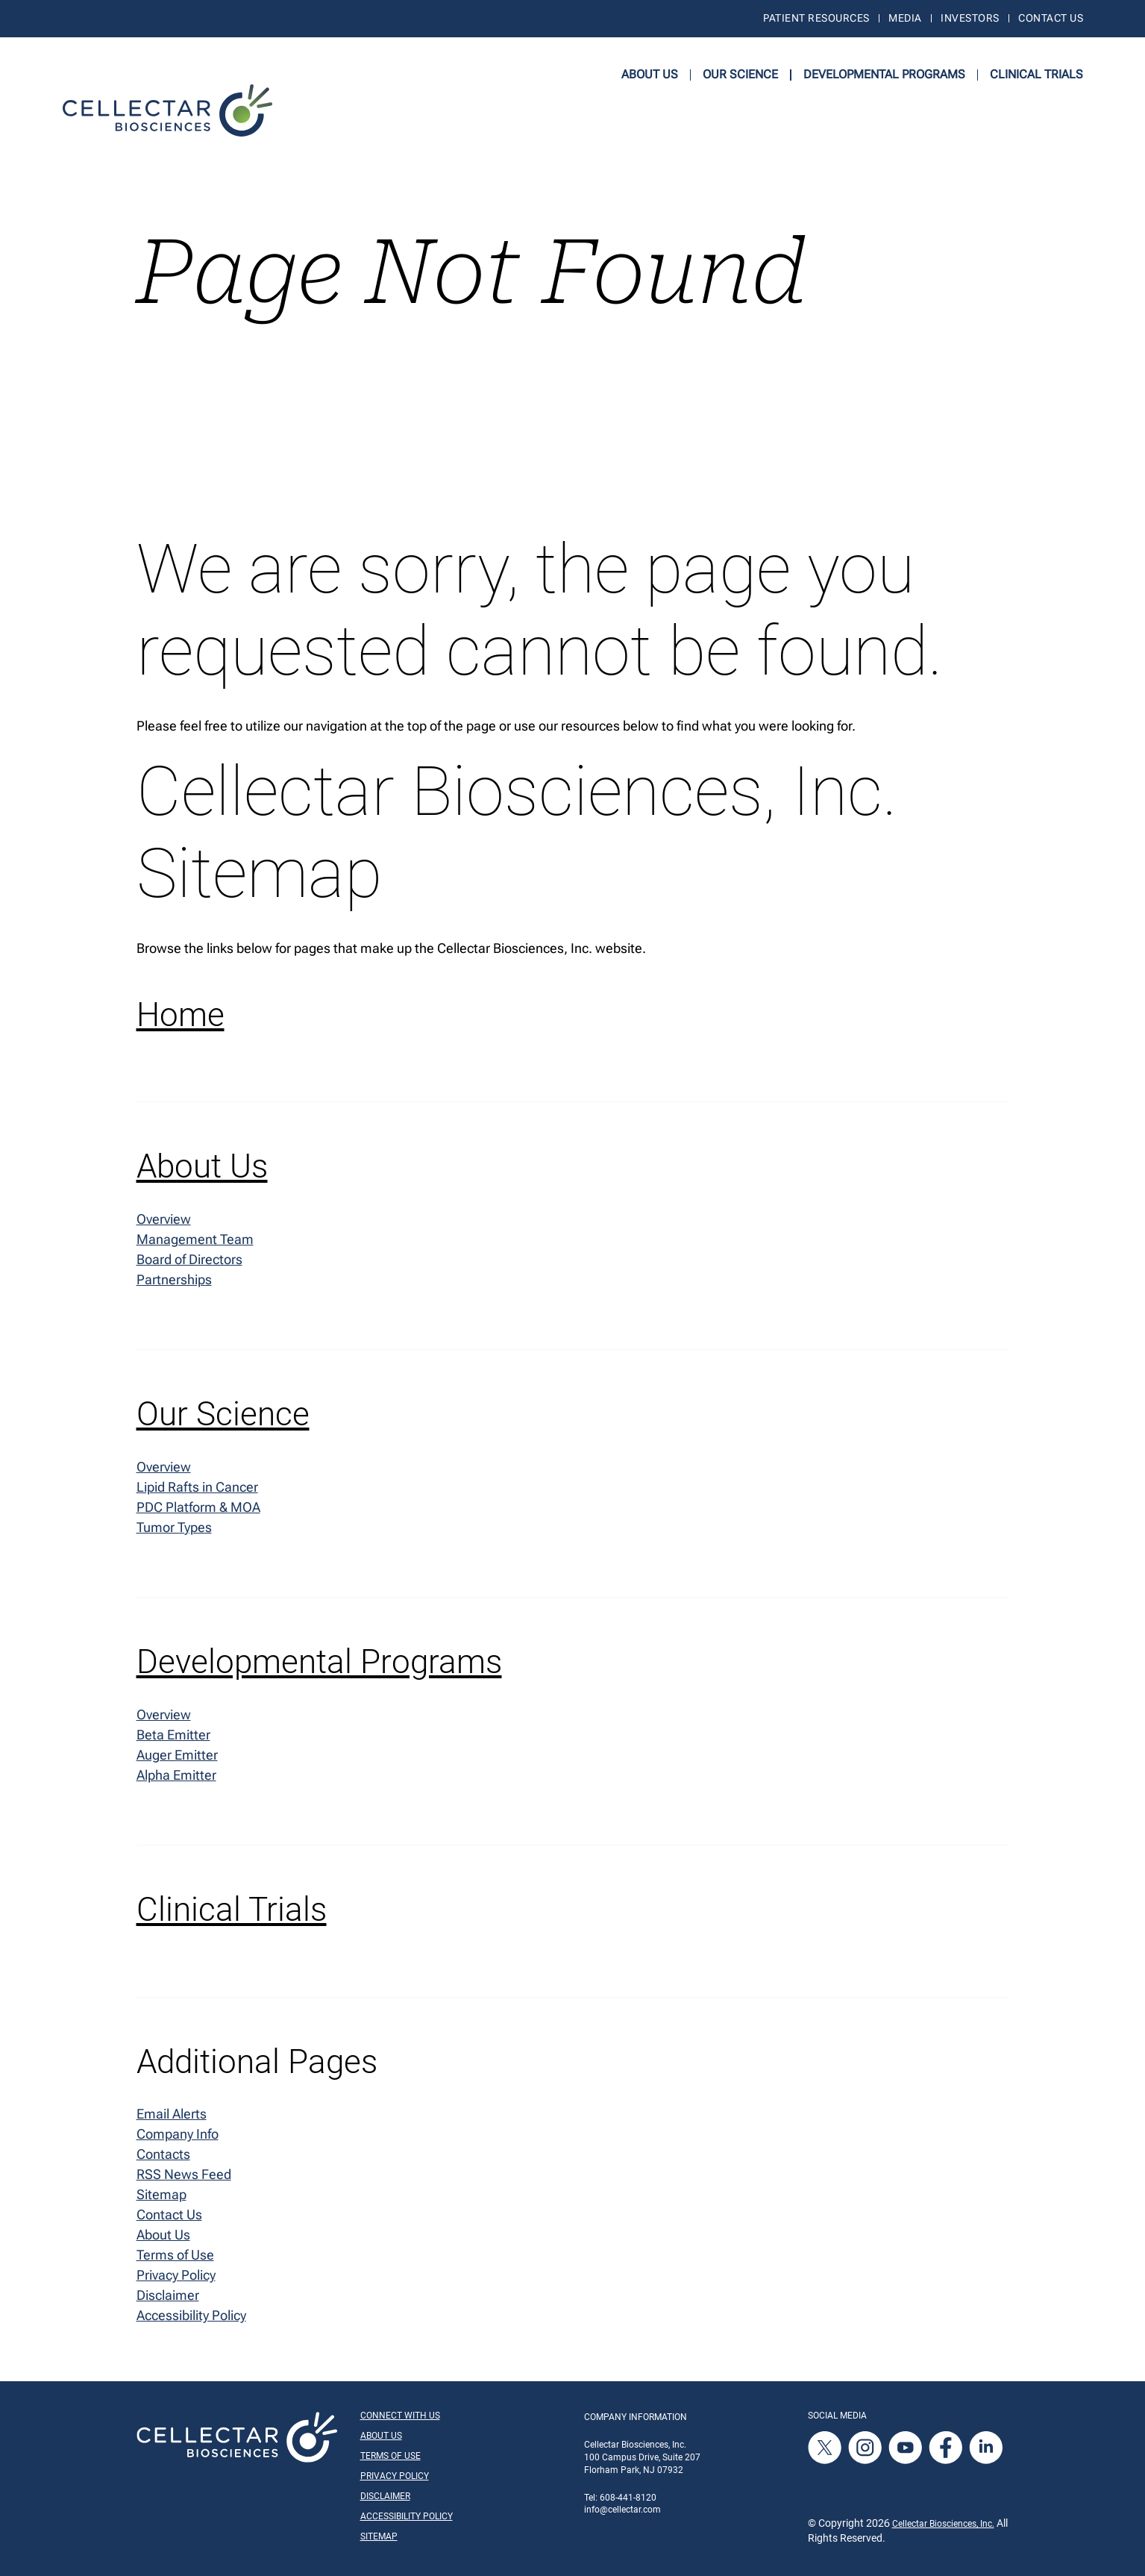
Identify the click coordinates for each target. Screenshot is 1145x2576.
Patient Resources (816, 18)
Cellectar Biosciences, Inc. (943, 2524)
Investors (970, 18)
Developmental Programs (884, 74)
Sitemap (161, 2194)
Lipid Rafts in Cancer (197, 1487)
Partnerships (174, 1279)
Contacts (163, 2154)
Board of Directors (189, 1259)
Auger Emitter (177, 1755)
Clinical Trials (1036, 74)
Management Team (195, 1239)
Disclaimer (168, 2295)
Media (904, 18)
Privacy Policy (176, 2275)
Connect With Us (400, 2415)
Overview (164, 1218)
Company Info (178, 2134)
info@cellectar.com (622, 2509)
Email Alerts (172, 2114)
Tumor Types (174, 1527)
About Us (649, 74)
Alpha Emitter (176, 1775)
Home (181, 1014)
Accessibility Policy (191, 2315)
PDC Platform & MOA (198, 1507)
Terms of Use (175, 2255)
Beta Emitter (173, 1734)
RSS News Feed (184, 2174)
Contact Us (1050, 18)
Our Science (740, 74)
